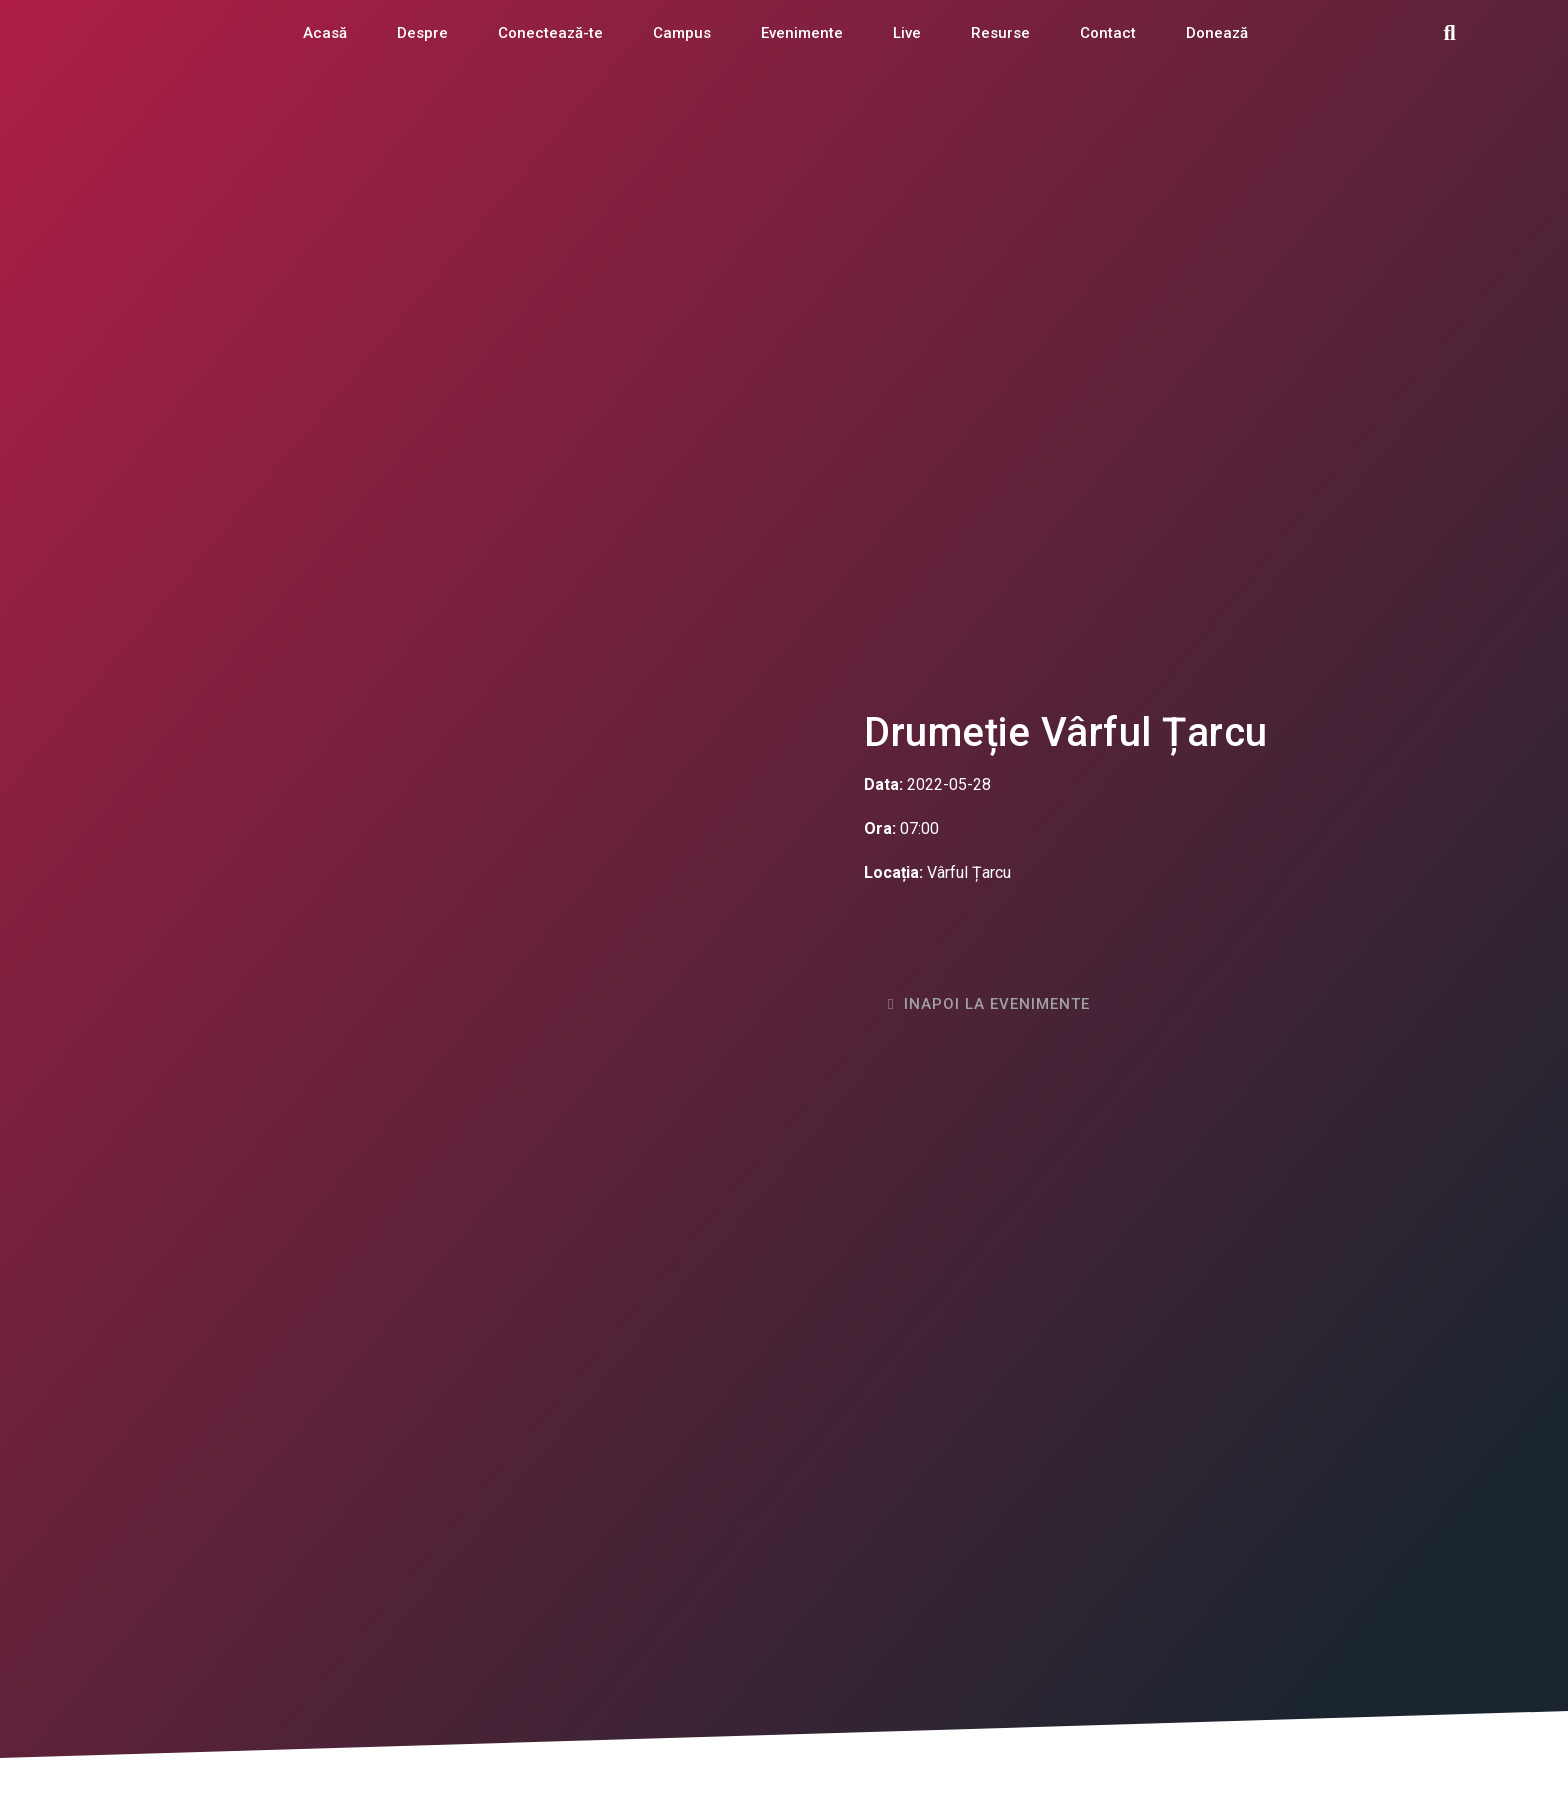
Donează (1217, 33)
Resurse (1000, 33)
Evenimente (802, 33)
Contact (1108, 33)
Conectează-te (550, 33)
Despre (422, 33)
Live (907, 33)
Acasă (325, 33)
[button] (1450, 33)
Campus (682, 33)
